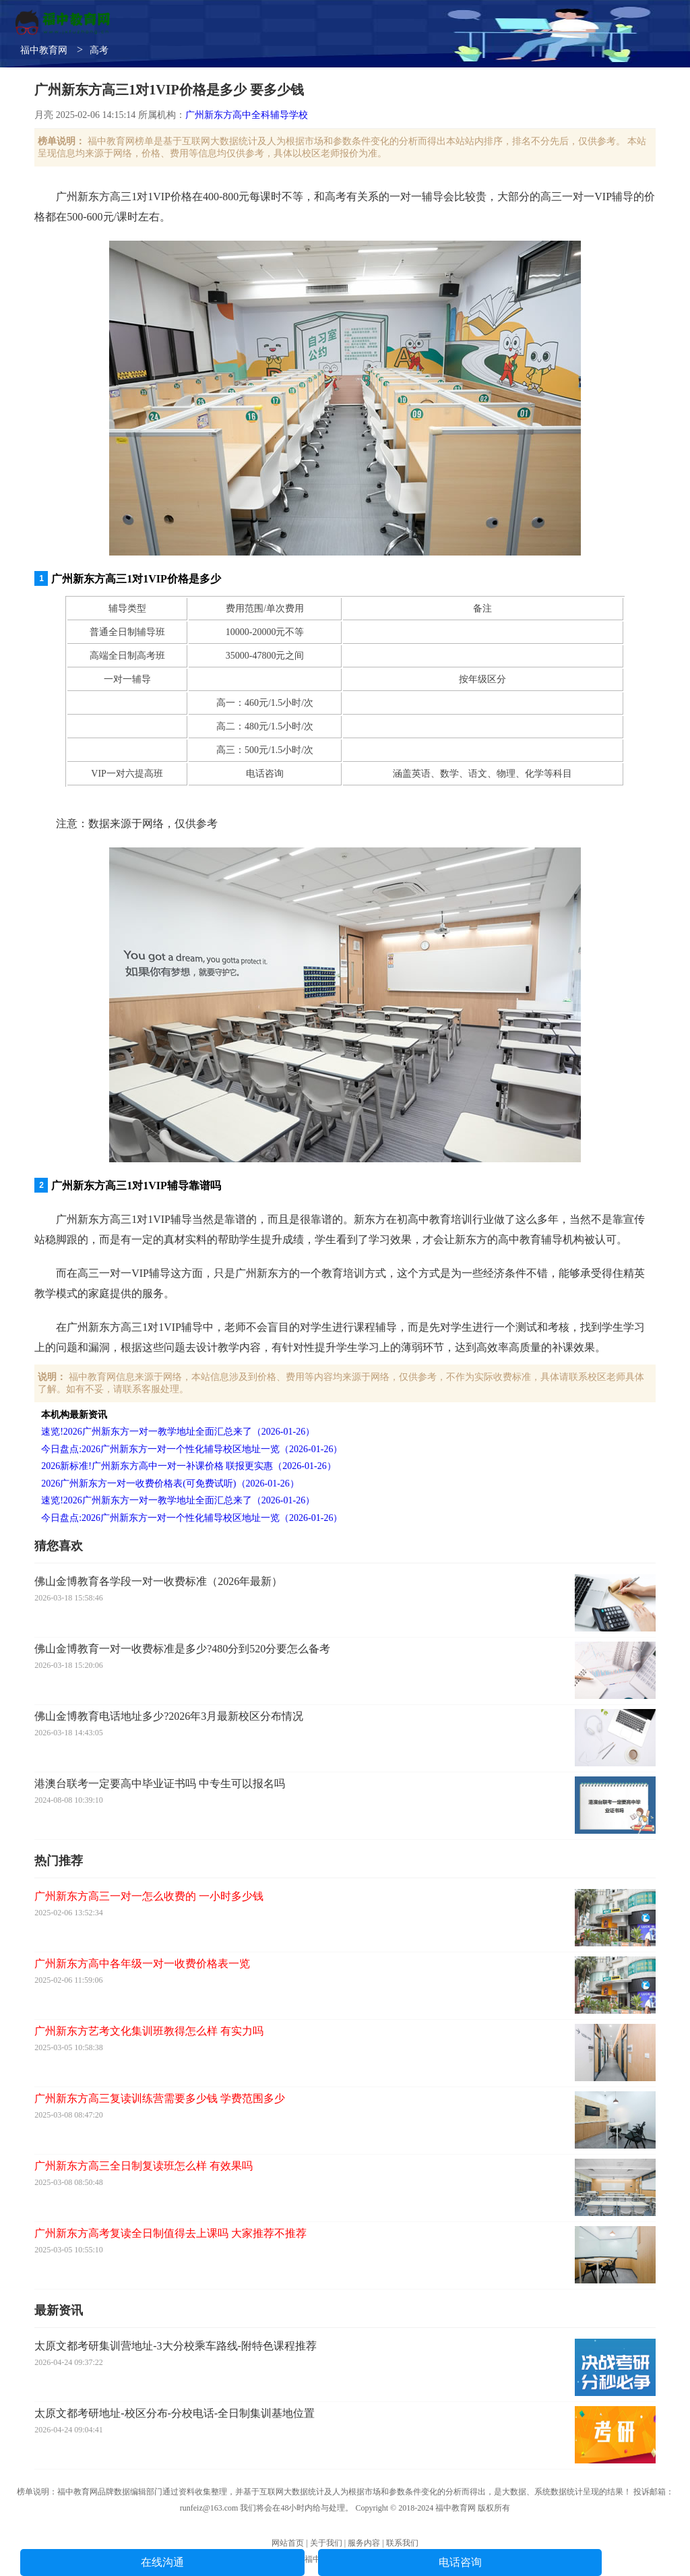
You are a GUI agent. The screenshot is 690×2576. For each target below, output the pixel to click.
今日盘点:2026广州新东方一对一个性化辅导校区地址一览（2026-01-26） (191, 1449)
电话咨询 (460, 2562)
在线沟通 (162, 2562)
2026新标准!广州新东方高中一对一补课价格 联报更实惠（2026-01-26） (188, 1466)
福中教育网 (43, 50)
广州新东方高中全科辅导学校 (246, 115)
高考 (99, 50)
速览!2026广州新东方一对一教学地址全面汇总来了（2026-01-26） (178, 1432)
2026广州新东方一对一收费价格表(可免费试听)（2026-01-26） (170, 1483)
